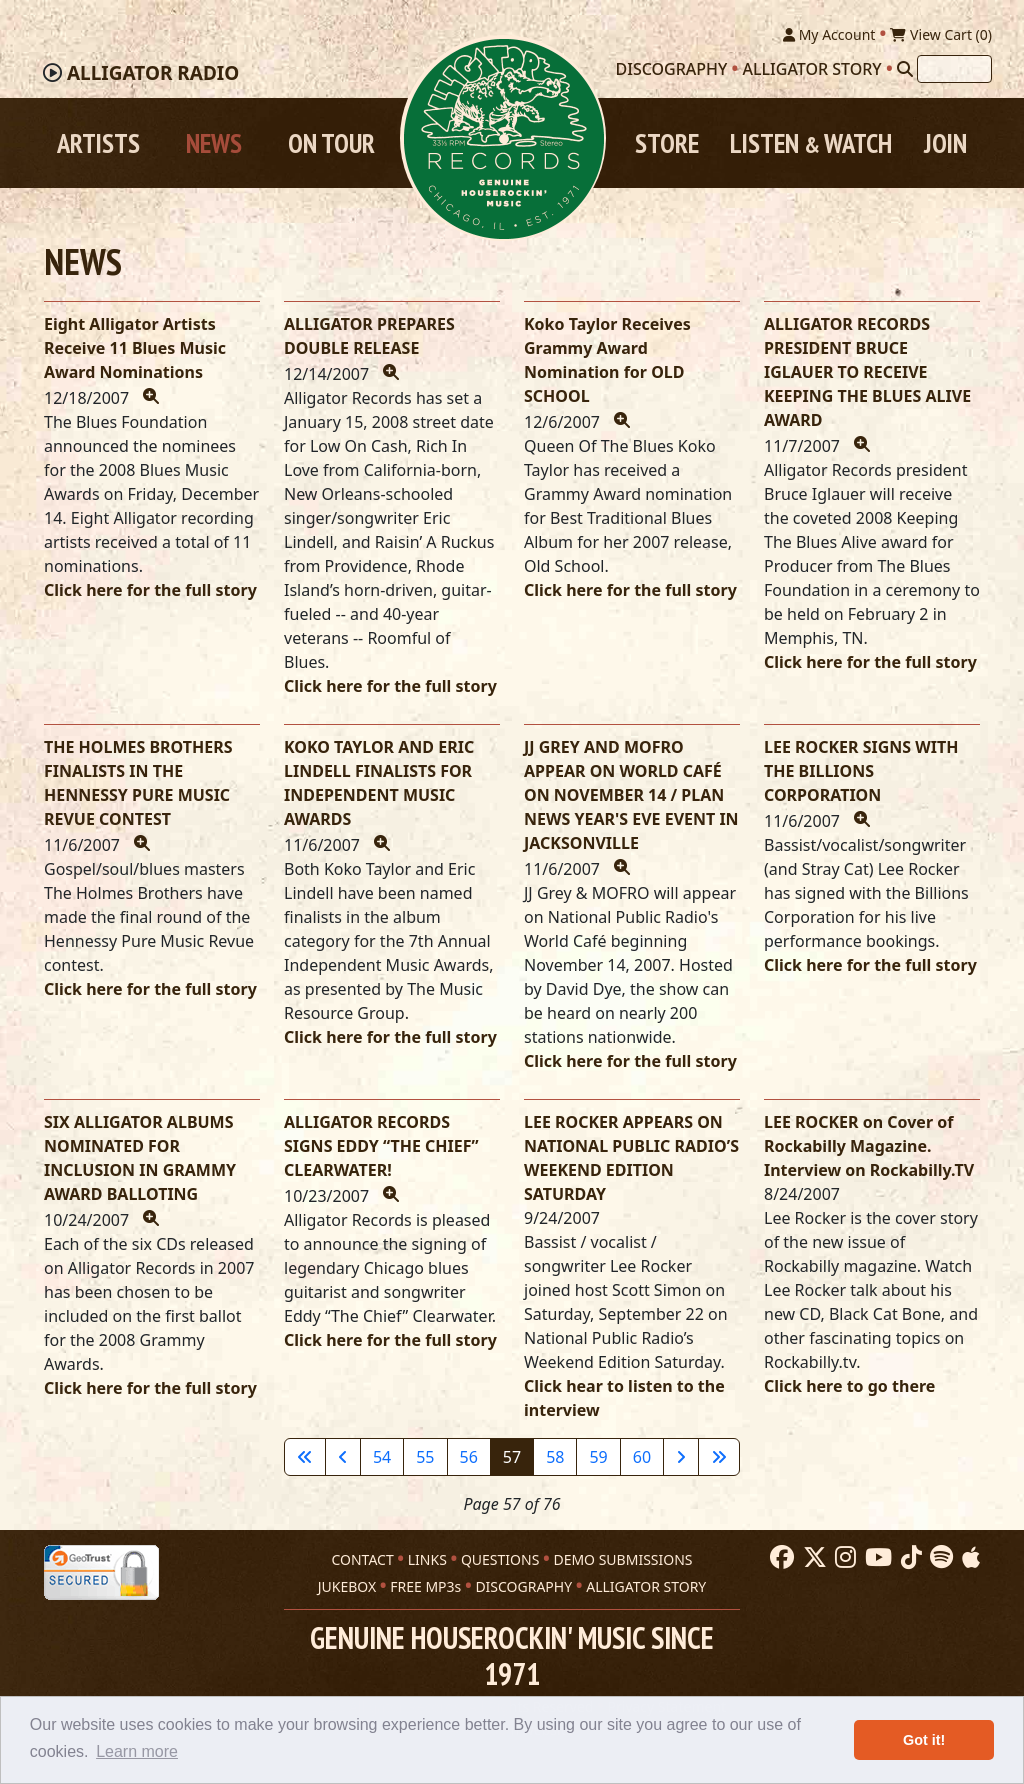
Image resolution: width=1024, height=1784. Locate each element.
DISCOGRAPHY (523, 1584)
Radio (153, 75)
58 (555, 1459)
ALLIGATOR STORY (646, 1584)
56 (469, 1459)
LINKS (427, 1557)
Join (945, 145)
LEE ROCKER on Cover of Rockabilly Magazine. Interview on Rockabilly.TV (869, 1148)
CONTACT (362, 1557)
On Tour (331, 145)
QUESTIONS (500, 1557)
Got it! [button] (924, 1740)
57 (512, 1459)
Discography (672, 71)
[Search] (905, 71)
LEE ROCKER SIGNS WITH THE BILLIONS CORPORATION (861, 773)
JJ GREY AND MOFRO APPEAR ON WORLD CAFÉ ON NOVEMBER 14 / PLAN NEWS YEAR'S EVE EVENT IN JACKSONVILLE (631, 797)
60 (642, 1459)
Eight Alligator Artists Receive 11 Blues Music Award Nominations (135, 350)
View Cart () (941, 36)
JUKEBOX (347, 1584)
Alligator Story (812, 71)
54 (382, 1459)
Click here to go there (849, 1388)
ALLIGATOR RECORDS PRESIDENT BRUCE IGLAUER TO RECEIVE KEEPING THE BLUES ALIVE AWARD (867, 374)
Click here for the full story (150, 592)
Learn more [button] (137, 1751)
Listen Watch (811, 145)
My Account (829, 36)
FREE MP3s (425, 1584)
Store (667, 145)
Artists (98, 145)
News (214, 145)
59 (598, 1459)
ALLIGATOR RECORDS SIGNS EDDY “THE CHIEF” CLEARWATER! (381, 1148)
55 (425, 1459)
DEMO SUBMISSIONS (622, 1557)
